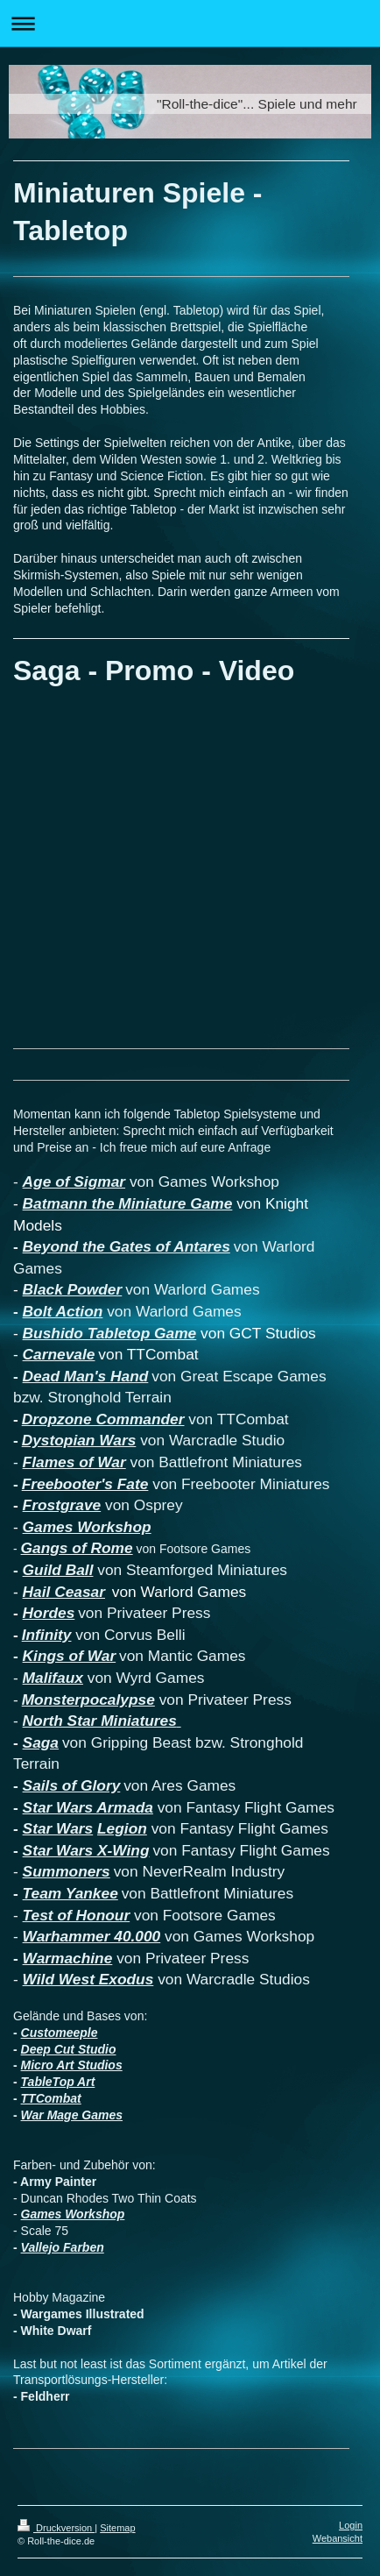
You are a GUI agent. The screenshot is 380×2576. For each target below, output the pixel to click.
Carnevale (59, 1354)
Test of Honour (76, 1915)
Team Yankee (70, 1893)
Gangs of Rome (77, 1548)
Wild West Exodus (88, 1979)
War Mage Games (72, 2115)
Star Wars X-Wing (86, 1850)
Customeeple (59, 2033)
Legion (122, 1828)
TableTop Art (58, 2082)
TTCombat (51, 2098)
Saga (41, 1742)
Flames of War (74, 1462)
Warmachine (68, 1958)
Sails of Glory (72, 1785)
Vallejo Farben (62, 2247)
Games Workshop (87, 1527)
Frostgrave (62, 1505)
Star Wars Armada (88, 1807)
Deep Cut (49, 2049)
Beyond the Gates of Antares (126, 1246)
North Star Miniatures (102, 1720)
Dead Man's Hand (86, 1376)
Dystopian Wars (79, 1440)
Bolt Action (63, 1311)
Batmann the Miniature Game (128, 1203)
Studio (97, 2049)
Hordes (49, 1613)
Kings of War (69, 1655)
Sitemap (117, 2528)
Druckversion (56, 2528)
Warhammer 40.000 (92, 1936)
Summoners (66, 1871)
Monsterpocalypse (88, 1699)
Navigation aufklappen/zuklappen (190, 23)
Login (350, 2525)
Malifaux (53, 1677)
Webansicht (337, 2538)
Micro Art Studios (72, 2065)
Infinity (47, 1634)
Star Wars (58, 1828)
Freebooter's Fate (85, 1484)
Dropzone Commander (103, 1419)
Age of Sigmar (74, 1181)
